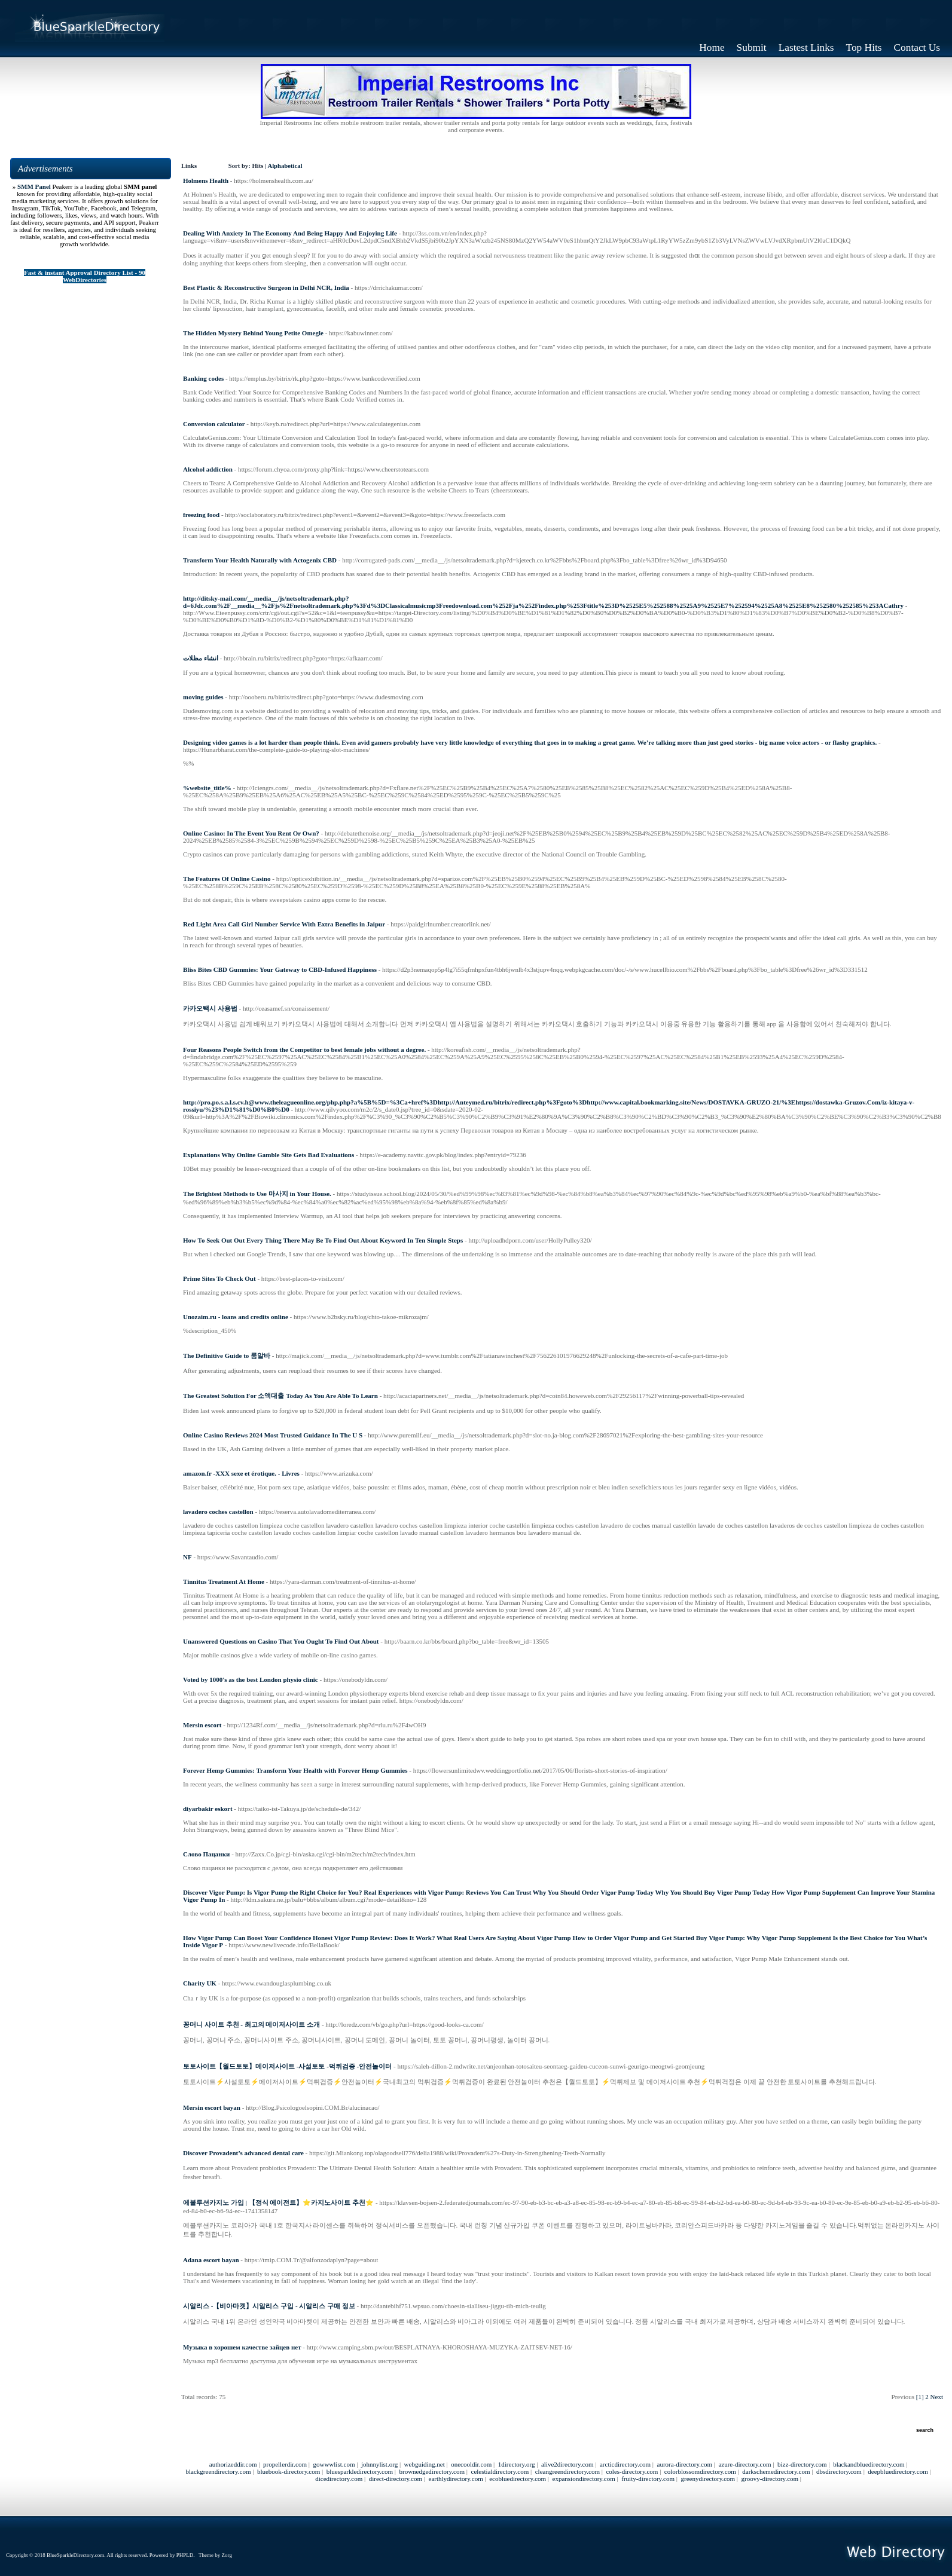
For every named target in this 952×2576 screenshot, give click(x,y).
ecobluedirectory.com (517, 2478)
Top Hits (864, 47)
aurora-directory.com (684, 2464)
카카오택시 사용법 (210, 1008)
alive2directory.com (567, 2464)
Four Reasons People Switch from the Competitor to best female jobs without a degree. (304, 1049)
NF (187, 1557)
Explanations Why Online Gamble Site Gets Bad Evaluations (268, 1154)
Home (711, 47)
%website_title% (207, 787)
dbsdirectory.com (839, 2471)
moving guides (203, 696)
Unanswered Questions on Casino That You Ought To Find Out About (281, 1641)
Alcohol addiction (208, 469)
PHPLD (185, 2555)
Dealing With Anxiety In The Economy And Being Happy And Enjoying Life (290, 233)
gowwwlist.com (334, 2464)
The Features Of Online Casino (226, 878)
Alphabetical (284, 166)
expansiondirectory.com (584, 2478)
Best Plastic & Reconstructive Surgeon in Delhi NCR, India (266, 287)
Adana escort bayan (211, 2259)
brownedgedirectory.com (432, 2471)
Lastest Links (806, 47)
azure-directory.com (744, 2464)
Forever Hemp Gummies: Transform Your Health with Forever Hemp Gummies (295, 1770)
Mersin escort (202, 1724)
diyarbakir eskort (208, 1808)
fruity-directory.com (648, 2478)
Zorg (227, 2555)
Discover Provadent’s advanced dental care (243, 2152)
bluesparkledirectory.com (360, 2471)
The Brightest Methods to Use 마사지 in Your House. (257, 1193)
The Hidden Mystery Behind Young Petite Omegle (253, 332)
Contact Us (917, 47)
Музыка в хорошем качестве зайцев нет (242, 2347)
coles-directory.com (632, 2471)
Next (936, 2396)
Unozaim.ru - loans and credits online (235, 1316)
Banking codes (203, 378)
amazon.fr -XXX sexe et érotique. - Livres (241, 1473)
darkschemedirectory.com (776, 2471)
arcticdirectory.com (625, 2464)
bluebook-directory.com (288, 2471)
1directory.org (516, 2464)
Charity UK (199, 1983)
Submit (752, 47)
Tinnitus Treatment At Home (223, 1581)
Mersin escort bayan (211, 2107)
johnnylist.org (379, 2464)
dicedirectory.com (338, 2478)
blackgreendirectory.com (218, 2471)
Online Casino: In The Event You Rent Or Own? (251, 833)
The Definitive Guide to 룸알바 (226, 1355)
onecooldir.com (471, 2464)
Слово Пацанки (206, 1854)
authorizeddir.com (233, 2464)
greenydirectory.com (708, 2478)
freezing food (201, 514)
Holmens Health (205, 180)
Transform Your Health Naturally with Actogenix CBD (260, 560)
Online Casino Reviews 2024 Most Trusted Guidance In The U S (272, 1435)
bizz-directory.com (802, 2464)
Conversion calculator (214, 423)
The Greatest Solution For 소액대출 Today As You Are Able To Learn (280, 1395)
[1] (920, 2396)
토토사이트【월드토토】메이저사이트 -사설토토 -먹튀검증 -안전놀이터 (287, 2066)
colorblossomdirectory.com (700, 2471)
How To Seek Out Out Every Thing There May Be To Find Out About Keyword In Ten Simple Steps (323, 1240)
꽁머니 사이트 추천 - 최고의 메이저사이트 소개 (251, 2024)
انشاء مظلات (200, 658)
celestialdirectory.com (500, 2471)
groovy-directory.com (770, 2478)
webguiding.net (424, 2464)
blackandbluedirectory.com (868, 2464)
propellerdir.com (285, 2464)
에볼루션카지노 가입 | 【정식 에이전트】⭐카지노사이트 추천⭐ (278, 2202)
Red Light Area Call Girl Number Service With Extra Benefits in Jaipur (284, 924)
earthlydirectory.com (456, 2478)
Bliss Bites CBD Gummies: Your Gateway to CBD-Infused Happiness (280, 969)
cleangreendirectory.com (567, 2471)
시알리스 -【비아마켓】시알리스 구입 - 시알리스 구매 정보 (269, 2305)
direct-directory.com (395, 2478)
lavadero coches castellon (218, 1511)
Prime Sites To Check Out (219, 1278)
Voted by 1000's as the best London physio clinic (250, 1679)
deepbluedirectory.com (897, 2471)
